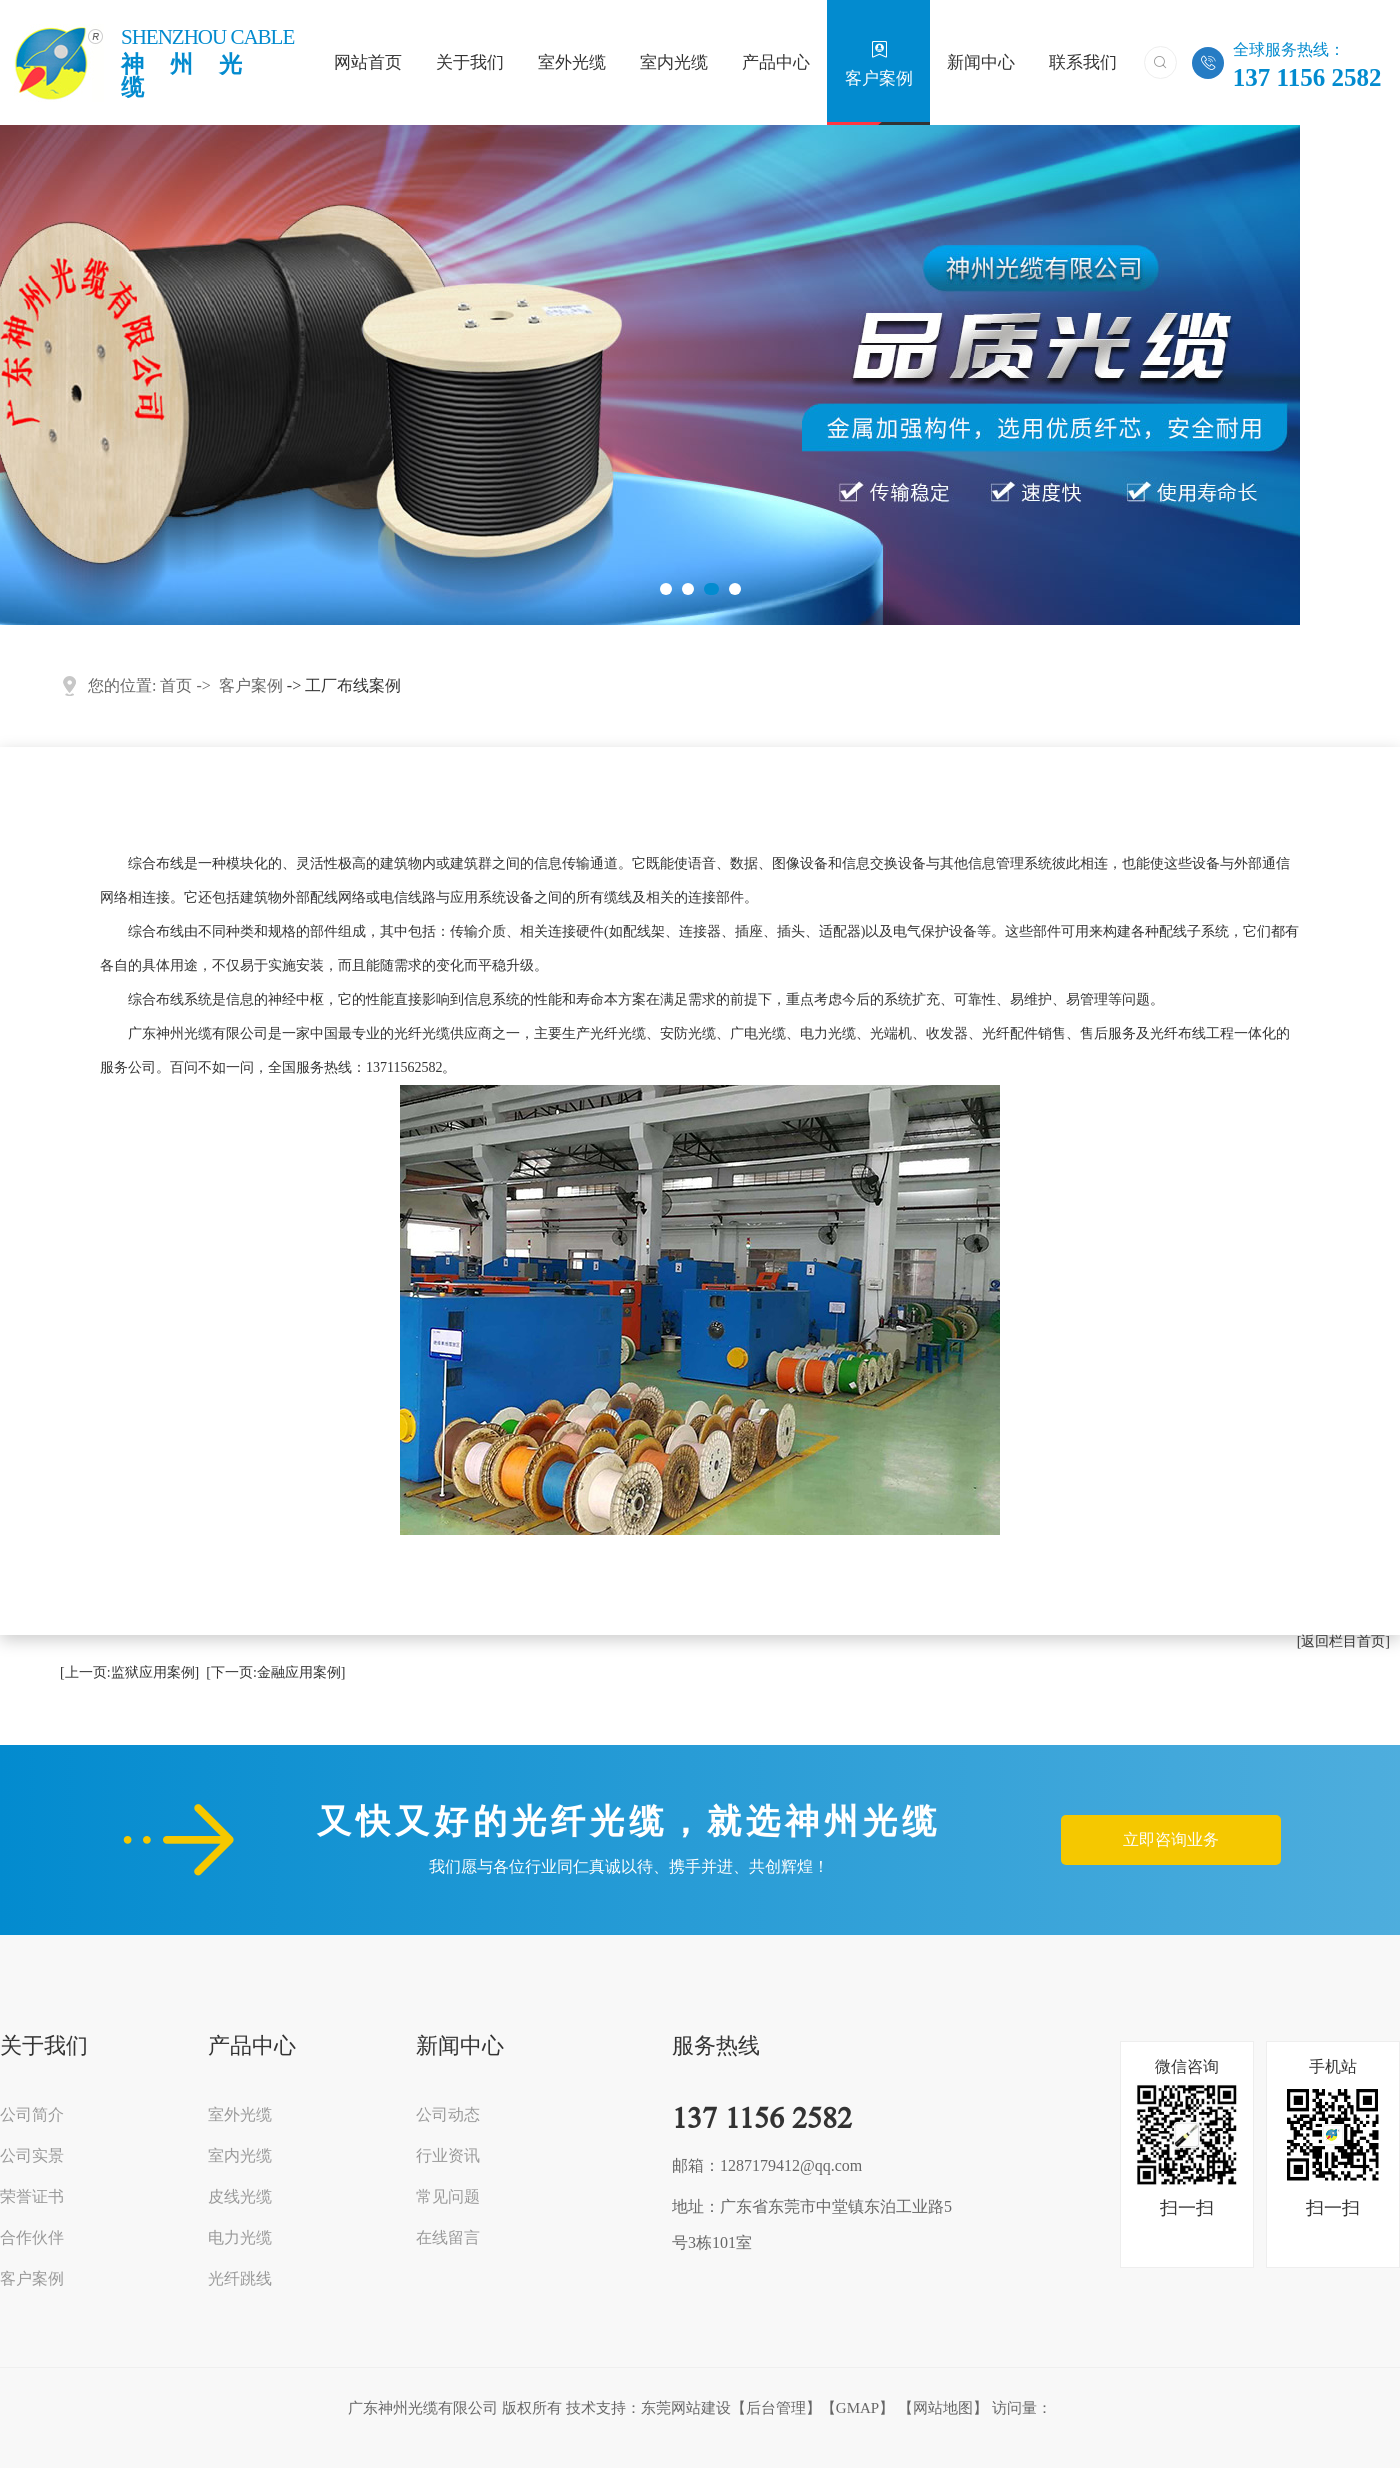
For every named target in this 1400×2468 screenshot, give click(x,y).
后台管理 (776, 2408)
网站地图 (943, 2408)
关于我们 (470, 64)
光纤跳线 (240, 2279)
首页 (176, 685)
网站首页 (368, 64)
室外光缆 (572, 64)
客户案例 (879, 63)
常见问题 (448, 2197)
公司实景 (32, 2156)
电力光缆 (240, 2238)
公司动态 (448, 2115)
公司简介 (32, 2115)
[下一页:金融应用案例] (275, 1672)
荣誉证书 (32, 2197)
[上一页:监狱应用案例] (129, 1672)
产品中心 (776, 64)
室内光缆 (674, 64)
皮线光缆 (240, 2197)
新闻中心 (981, 64)
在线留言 (448, 2238)
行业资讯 (448, 2156)
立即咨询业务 (1171, 1839)
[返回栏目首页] (1343, 1641)
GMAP (857, 2408)
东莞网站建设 (686, 2408)
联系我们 (1083, 64)
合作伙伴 (32, 2238)
